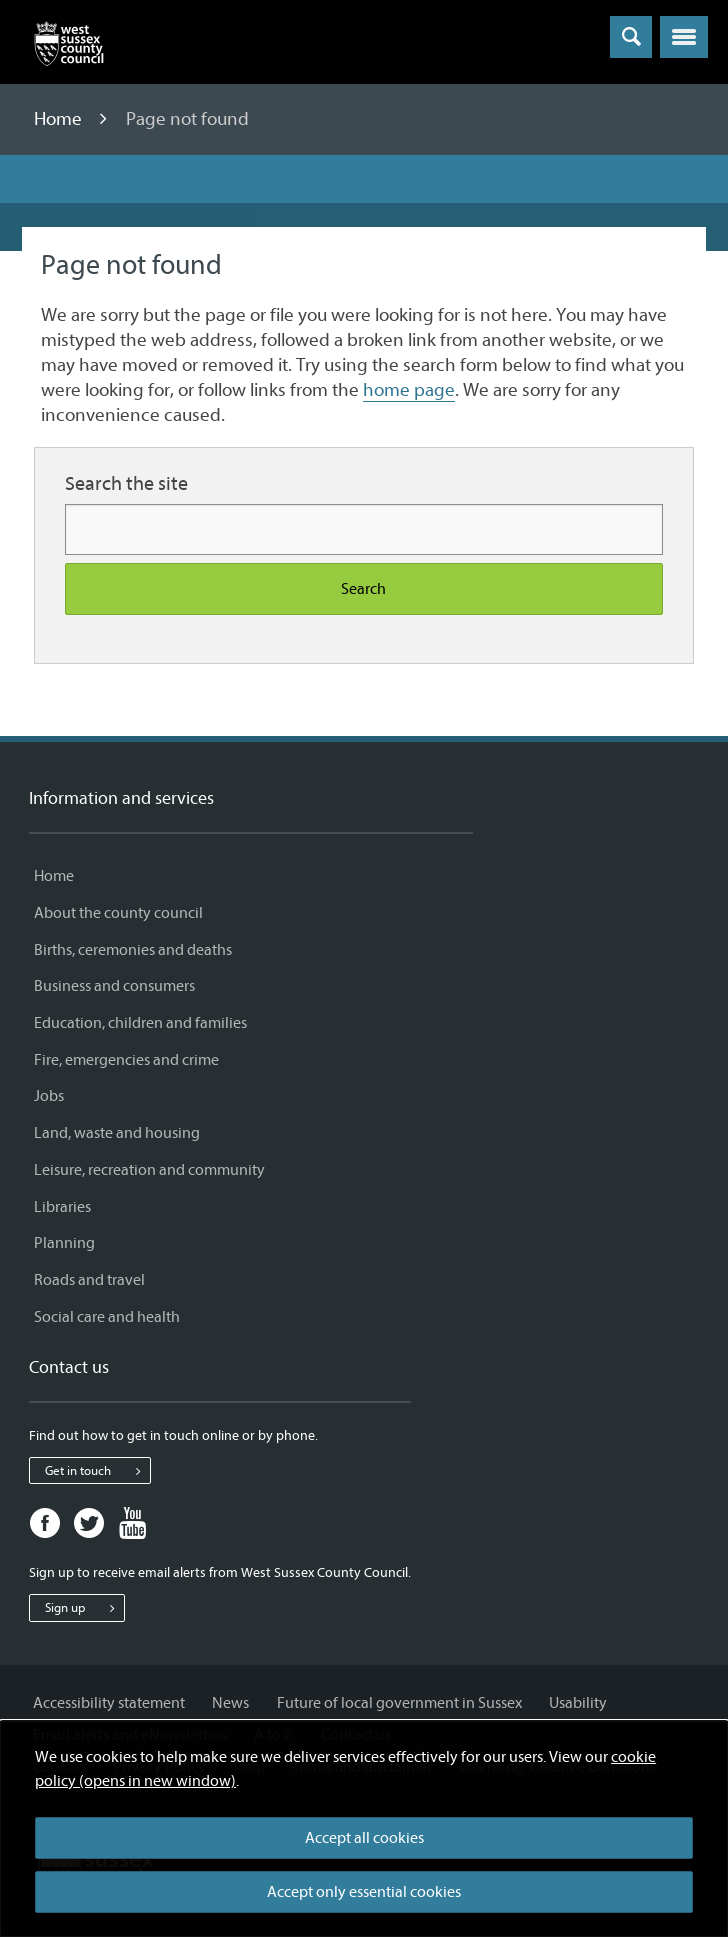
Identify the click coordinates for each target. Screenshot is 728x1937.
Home (60, 119)
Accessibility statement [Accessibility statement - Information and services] (109, 1703)
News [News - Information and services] (230, 1703)
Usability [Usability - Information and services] (578, 1703)
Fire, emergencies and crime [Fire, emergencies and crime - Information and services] (126, 1060)
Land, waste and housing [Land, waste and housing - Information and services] (117, 1133)
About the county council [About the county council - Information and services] (118, 913)
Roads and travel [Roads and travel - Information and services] (89, 1280)
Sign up (84, 1608)
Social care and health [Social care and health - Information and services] (107, 1317)
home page (409, 390)
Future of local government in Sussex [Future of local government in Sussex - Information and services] (399, 1703)
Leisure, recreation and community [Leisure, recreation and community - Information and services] (149, 1170)
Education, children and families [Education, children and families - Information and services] (140, 1023)
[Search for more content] (363, 529)
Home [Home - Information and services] (54, 876)
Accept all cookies (364, 1838)
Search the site (126, 483)
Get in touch (97, 1471)
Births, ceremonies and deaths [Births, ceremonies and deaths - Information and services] (133, 950)
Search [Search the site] (363, 589)
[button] (684, 37)
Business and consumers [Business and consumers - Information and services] (114, 986)
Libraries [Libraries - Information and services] (62, 1207)
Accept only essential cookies (364, 1892)
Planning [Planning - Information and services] (64, 1243)
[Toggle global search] (631, 37)
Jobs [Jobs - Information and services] (49, 1096)
